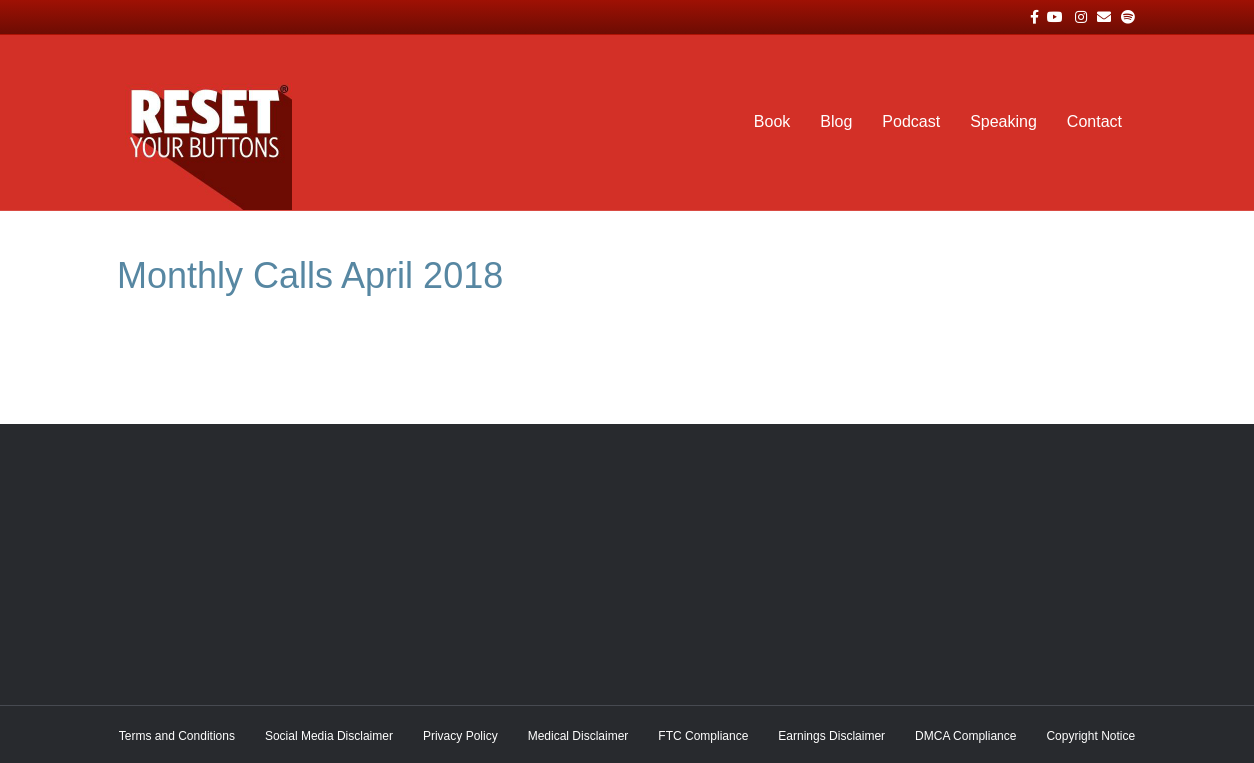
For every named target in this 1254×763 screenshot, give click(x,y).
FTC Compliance (703, 736)
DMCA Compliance (965, 736)
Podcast (911, 121)
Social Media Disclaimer (329, 736)
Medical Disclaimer (578, 736)
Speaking (1003, 121)
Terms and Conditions (177, 736)
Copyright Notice (1090, 736)
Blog (836, 121)
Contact (1094, 121)
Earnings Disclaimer (831, 736)
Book (772, 121)
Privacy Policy (460, 736)
